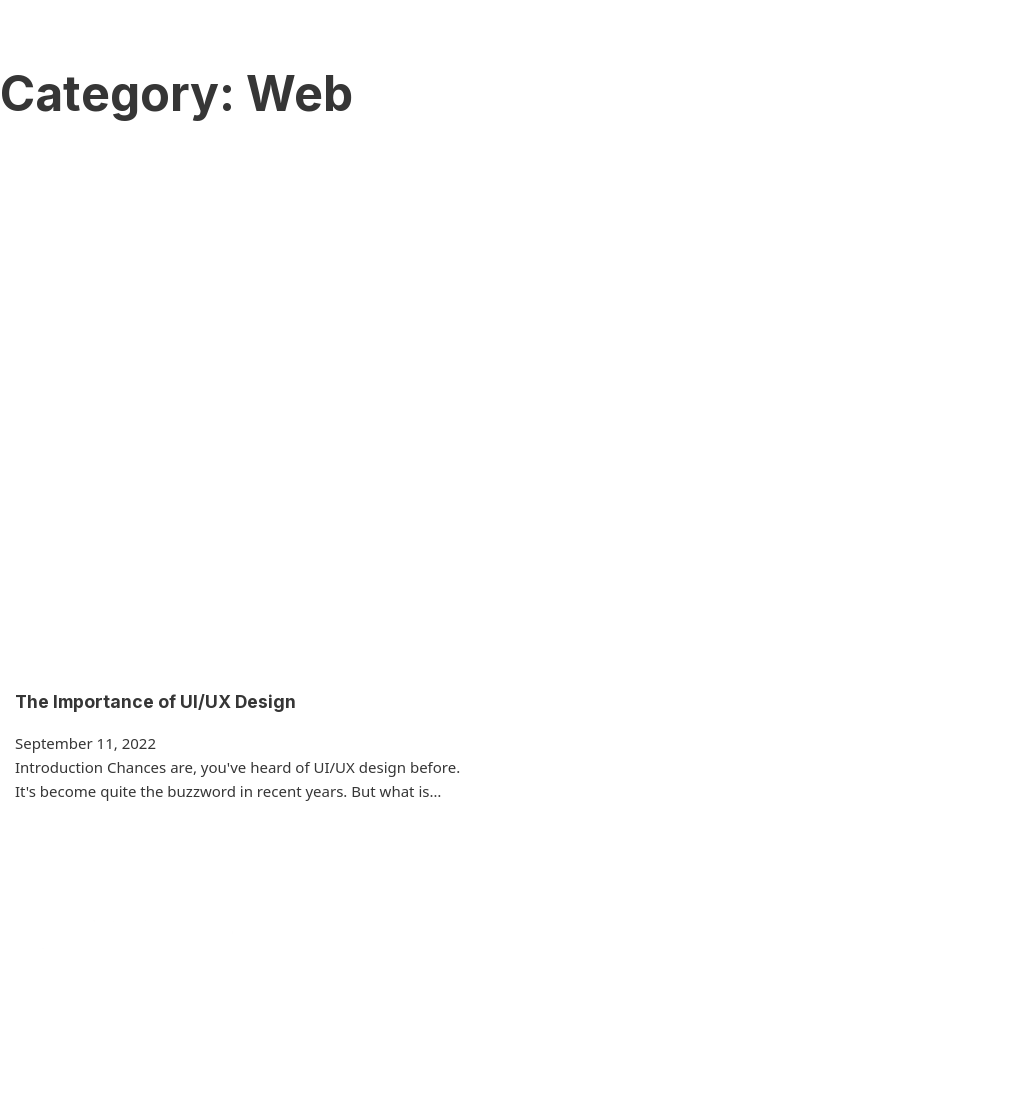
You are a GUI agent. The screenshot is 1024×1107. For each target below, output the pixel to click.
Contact (687, 51)
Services (414, 51)
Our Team (533, 51)
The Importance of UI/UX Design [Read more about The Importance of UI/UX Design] (155, 701)
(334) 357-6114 (940, 51)
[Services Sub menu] (461, 52)
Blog (614, 51)
